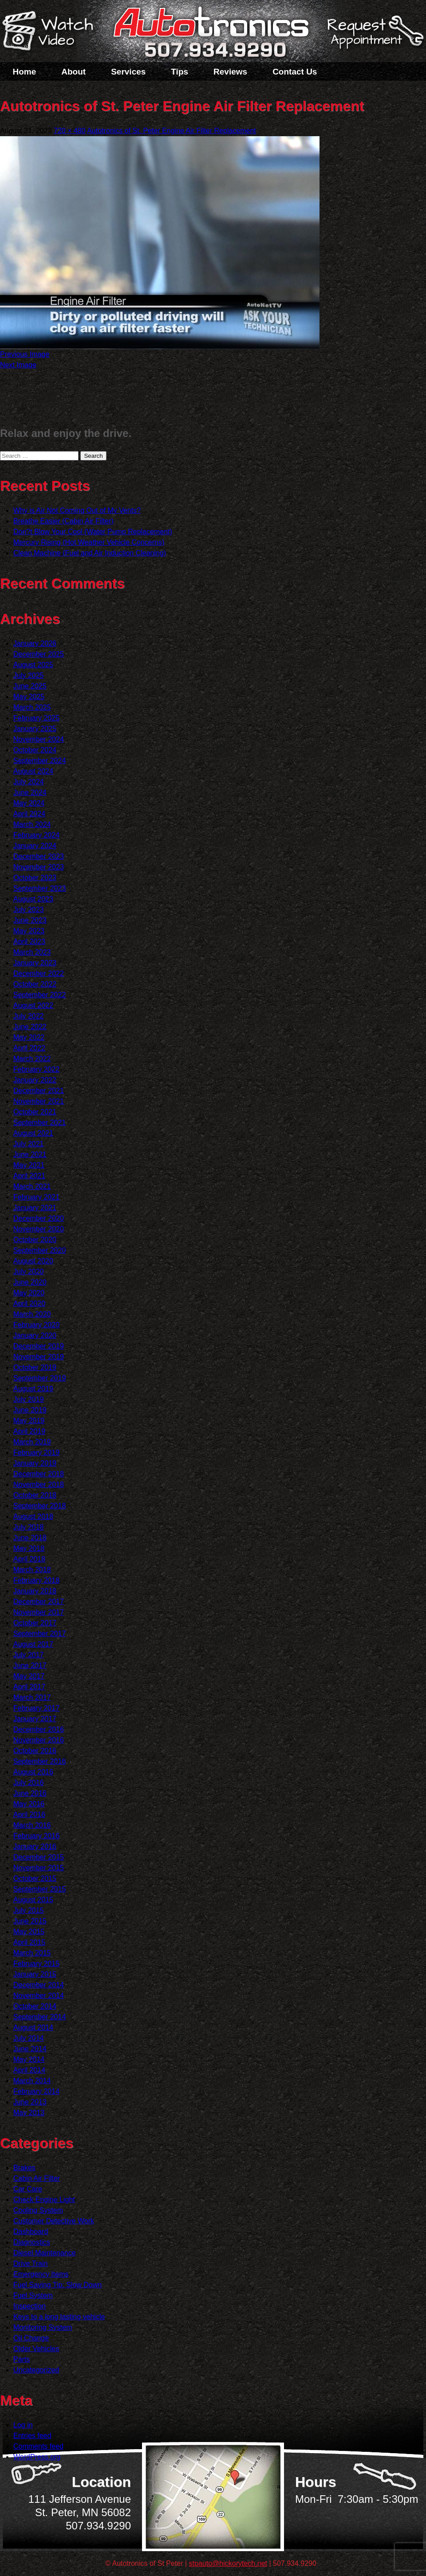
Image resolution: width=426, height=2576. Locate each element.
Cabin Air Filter (36, 2178)
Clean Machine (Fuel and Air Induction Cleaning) (89, 553)
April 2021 (29, 1176)
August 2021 (33, 1133)
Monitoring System (42, 2327)
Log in (23, 2425)
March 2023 (32, 952)
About (73, 71)
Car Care (27, 2189)
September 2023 (39, 888)
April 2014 (29, 2070)
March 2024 (32, 824)
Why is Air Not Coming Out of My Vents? (77, 510)
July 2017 (28, 1655)
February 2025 (36, 718)
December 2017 (38, 1601)
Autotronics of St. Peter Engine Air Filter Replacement (171, 130)
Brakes (24, 2167)
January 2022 (34, 1080)
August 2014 (33, 2027)
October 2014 (34, 2006)
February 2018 (36, 1580)
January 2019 (34, 1463)
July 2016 (28, 1782)
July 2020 (28, 1271)
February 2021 (36, 1197)
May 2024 (28, 803)
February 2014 (36, 2091)
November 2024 (38, 739)
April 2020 (29, 1303)
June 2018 (30, 1538)
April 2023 (29, 941)
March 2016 (32, 1825)
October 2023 (34, 877)
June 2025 (30, 686)
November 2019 (38, 1357)
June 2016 (30, 1793)
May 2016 (28, 1804)
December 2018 (38, 1474)
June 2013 (30, 2102)
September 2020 (39, 1250)
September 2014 (39, 2017)
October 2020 (34, 1239)
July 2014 (28, 2038)
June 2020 (30, 1282)
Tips (179, 71)
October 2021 (34, 1112)
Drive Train (30, 2263)
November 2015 (38, 1868)
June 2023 (30, 920)
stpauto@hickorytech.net (228, 2563)
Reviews (230, 71)
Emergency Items (40, 2274)
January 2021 (34, 1207)
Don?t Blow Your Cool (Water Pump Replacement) (92, 531)
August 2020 (33, 1261)
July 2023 (28, 909)
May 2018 (28, 1548)
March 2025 (32, 707)
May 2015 (28, 1931)
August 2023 (33, 899)
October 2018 (34, 1495)
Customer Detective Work (53, 2221)
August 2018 (33, 1516)
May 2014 (28, 2059)
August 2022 (33, 1005)
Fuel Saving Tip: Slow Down (57, 2285)
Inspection (29, 2306)
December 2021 (38, 1090)
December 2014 (38, 1985)
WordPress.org (36, 2457)
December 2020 (38, 1218)
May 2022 (28, 1037)
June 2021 (30, 1154)
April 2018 (29, 1559)
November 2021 (38, 1101)
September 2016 (39, 1761)
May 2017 (28, 1676)
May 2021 (28, 1165)
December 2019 (38, 1346)
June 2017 (30, 1665)
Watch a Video (52, 32)
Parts (21, 2359)
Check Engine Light (44, 2199)
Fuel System (33, 2295)
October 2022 (34, 984)
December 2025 (38, 654)
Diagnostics (31, 2242)
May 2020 (28, 1293)
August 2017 (33, 1644)
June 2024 (30, 792)
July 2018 (28, 1527)
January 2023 (34, 963)
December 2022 (38, 973)
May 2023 (28, 931)
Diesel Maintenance (44, 2253)
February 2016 (36, 1836)
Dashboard (30, 2231)
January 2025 (34, 728)
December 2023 (38, 856)
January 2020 (34, 1335)
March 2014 (32, 2080)
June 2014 (30, 2049)
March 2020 (32, 1314)
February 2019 (36, 1452)
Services (128, 71)
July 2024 (28, 782)
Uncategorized (36, 2370)
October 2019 (34, 1367)
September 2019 (39, 1378)
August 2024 (33, 771)
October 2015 (34, 1878)
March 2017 (32, 1697)
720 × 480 (70, 130)
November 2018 (38, 1484)
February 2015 (36, 1963)
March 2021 (32, 1186)
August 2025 (33, 665)
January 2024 (34, 845)
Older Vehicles (36, 2348)
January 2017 (34, 1719)
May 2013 (28, 2112)
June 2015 (30, 1921)
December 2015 (38, 1857)
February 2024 (36, 835)
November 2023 (38, 867)
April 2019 (29, 1431)
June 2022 (30, 1026)
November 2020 (38, 1229)
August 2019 (33, 1388)
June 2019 (30, 1410)
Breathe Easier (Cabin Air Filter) (63, 521)
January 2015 (34, 1974)
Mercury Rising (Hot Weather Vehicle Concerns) (88, 542)
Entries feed (32, 2435)
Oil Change (31, 2338)
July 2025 (28, 675)
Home (24, 71)
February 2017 (36, 1708)
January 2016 (34, 1846)
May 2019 (28, 1420)
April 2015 (29, 1942)
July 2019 (28, 1399)
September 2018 (39, 1506)
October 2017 (34, 1623)
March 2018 (32, 1569)
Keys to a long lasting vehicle (59, 2316)
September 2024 (39, 760)
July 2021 (28, 1144)
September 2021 (39, 1122)
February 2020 (36, 1325)
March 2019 (32, 1442)
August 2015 (33, 1899)
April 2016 (29, 1814)
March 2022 (32, 1058)
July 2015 (28, 1910)
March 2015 (32, 1953)
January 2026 (34, 643)
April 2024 (29, 814)
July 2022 (28, 1016)
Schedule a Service (374, 37)
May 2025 (28, 696)
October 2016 (34, 1750)
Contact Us (294, 71)
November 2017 (38, 1612)
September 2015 (39, 1889)
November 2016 (38, 1740)
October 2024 (34, 750)
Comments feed (38, 2446)
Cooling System (38, 2210)
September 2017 (39, 1633)
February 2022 (36, 1069)
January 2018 (34, 1591)
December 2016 (38, 1729)
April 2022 (29, 1048)
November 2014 (38, 1995)
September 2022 (39, 995)
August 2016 (33, 1772)
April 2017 (29, 1687)
